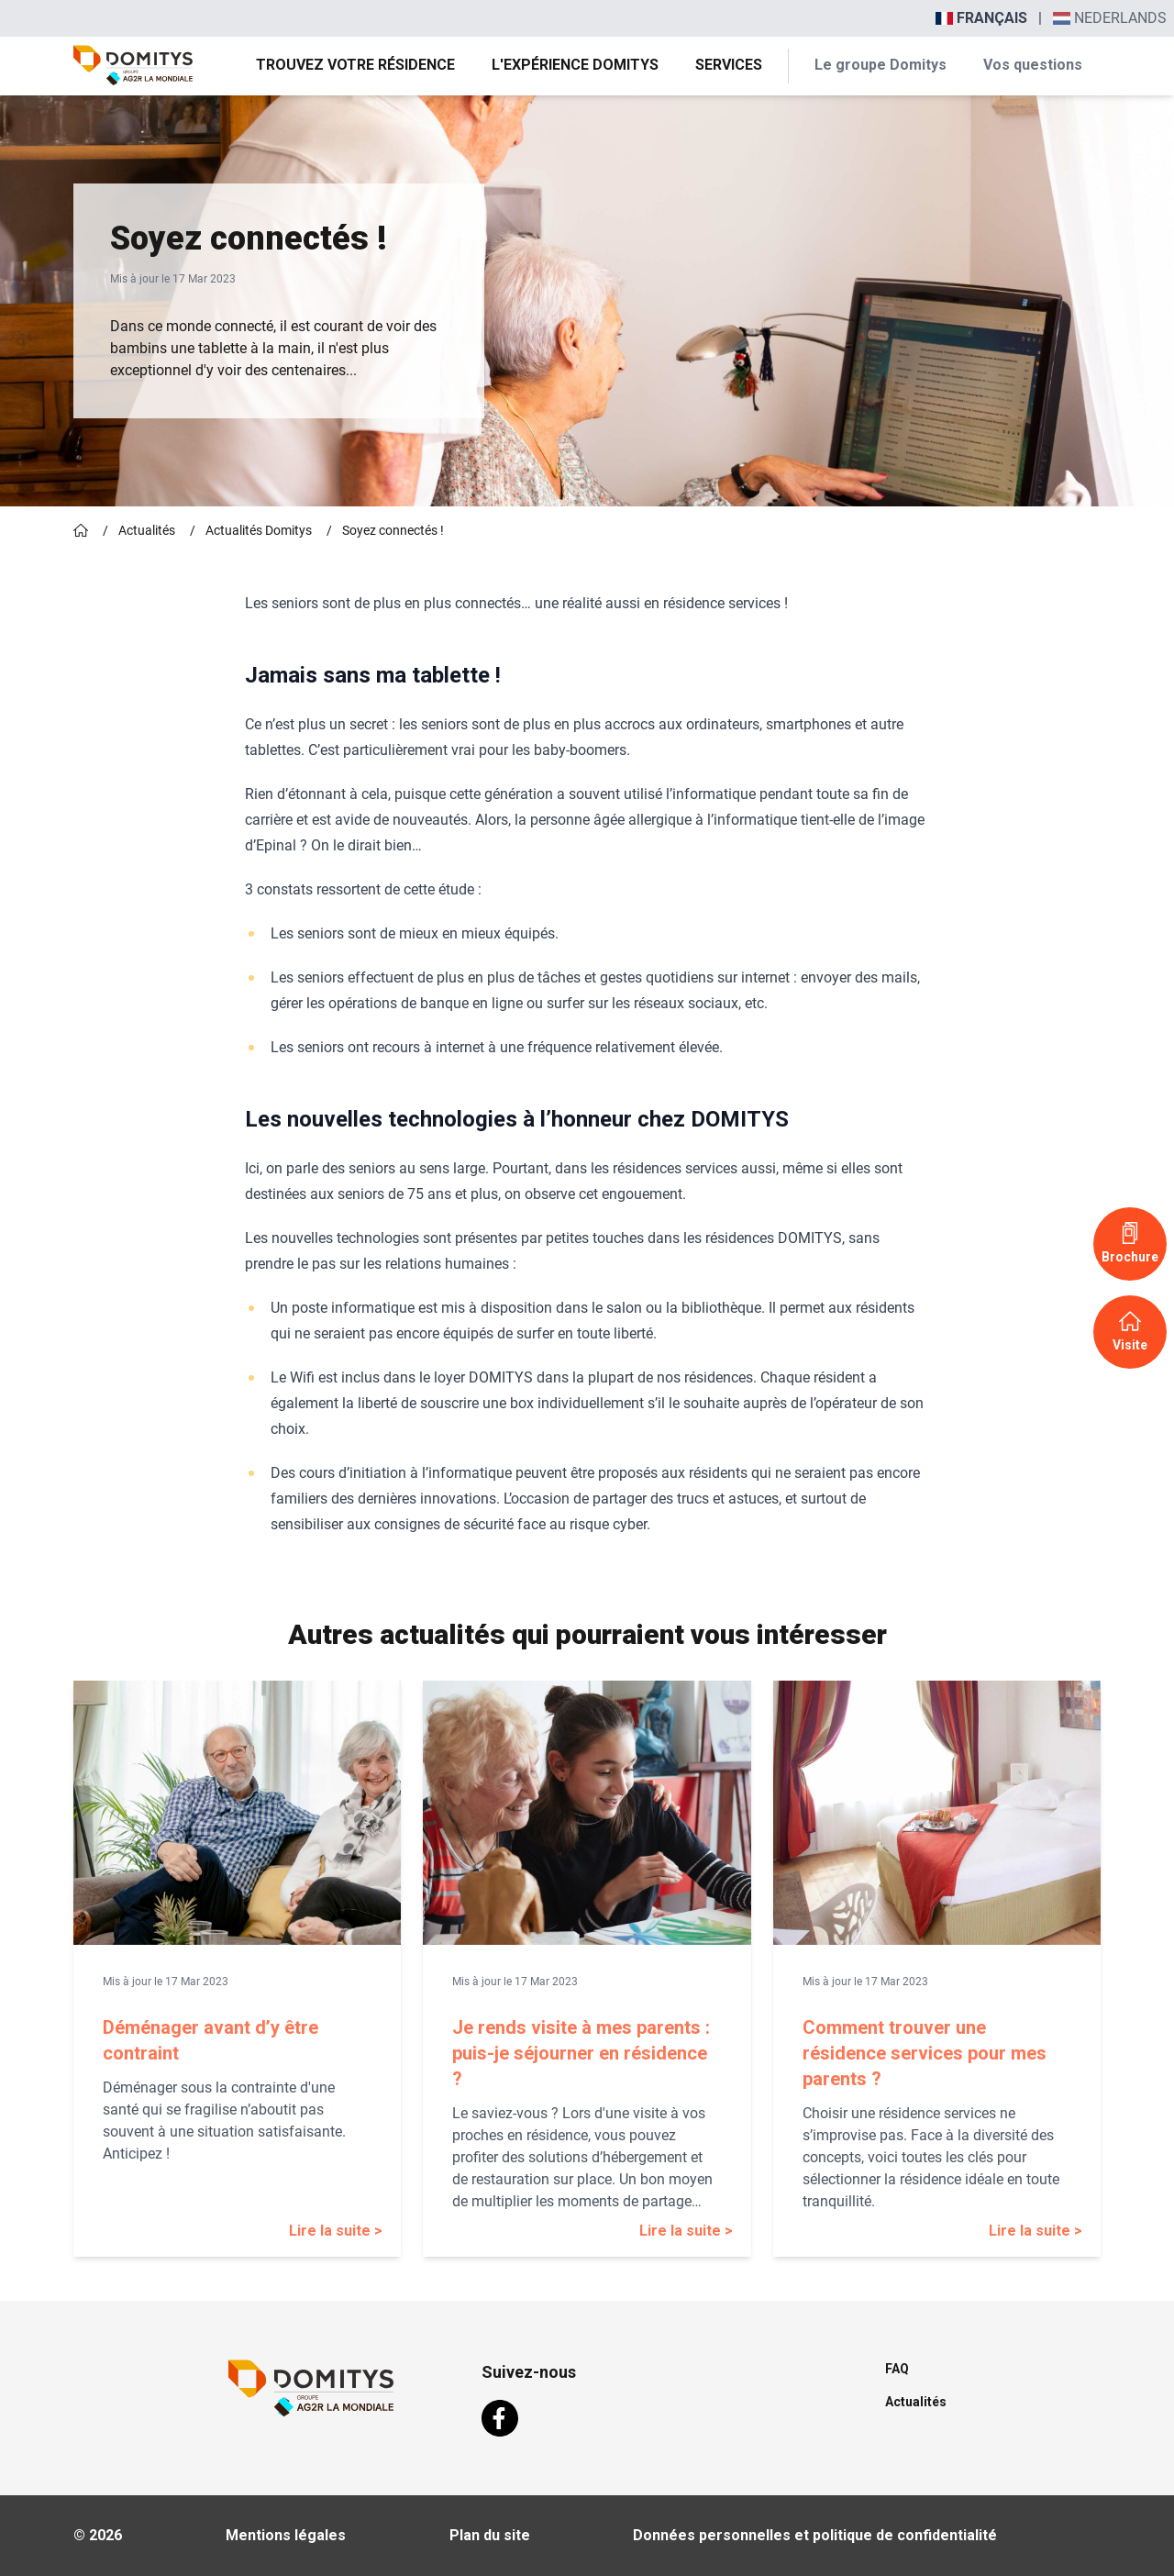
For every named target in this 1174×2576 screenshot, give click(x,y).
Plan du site (489, 2535)
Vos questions (1032, 64)
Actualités (146, 530)
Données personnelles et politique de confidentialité (815, 2535)
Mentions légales (286, 2535)
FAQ (897, 2368)
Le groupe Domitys (880, 64)
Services (728, 64)
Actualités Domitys (258, 530)
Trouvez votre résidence (355, 64)
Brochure (1130, 1243)
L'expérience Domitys (575, 64)
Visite (1130, 1331)
